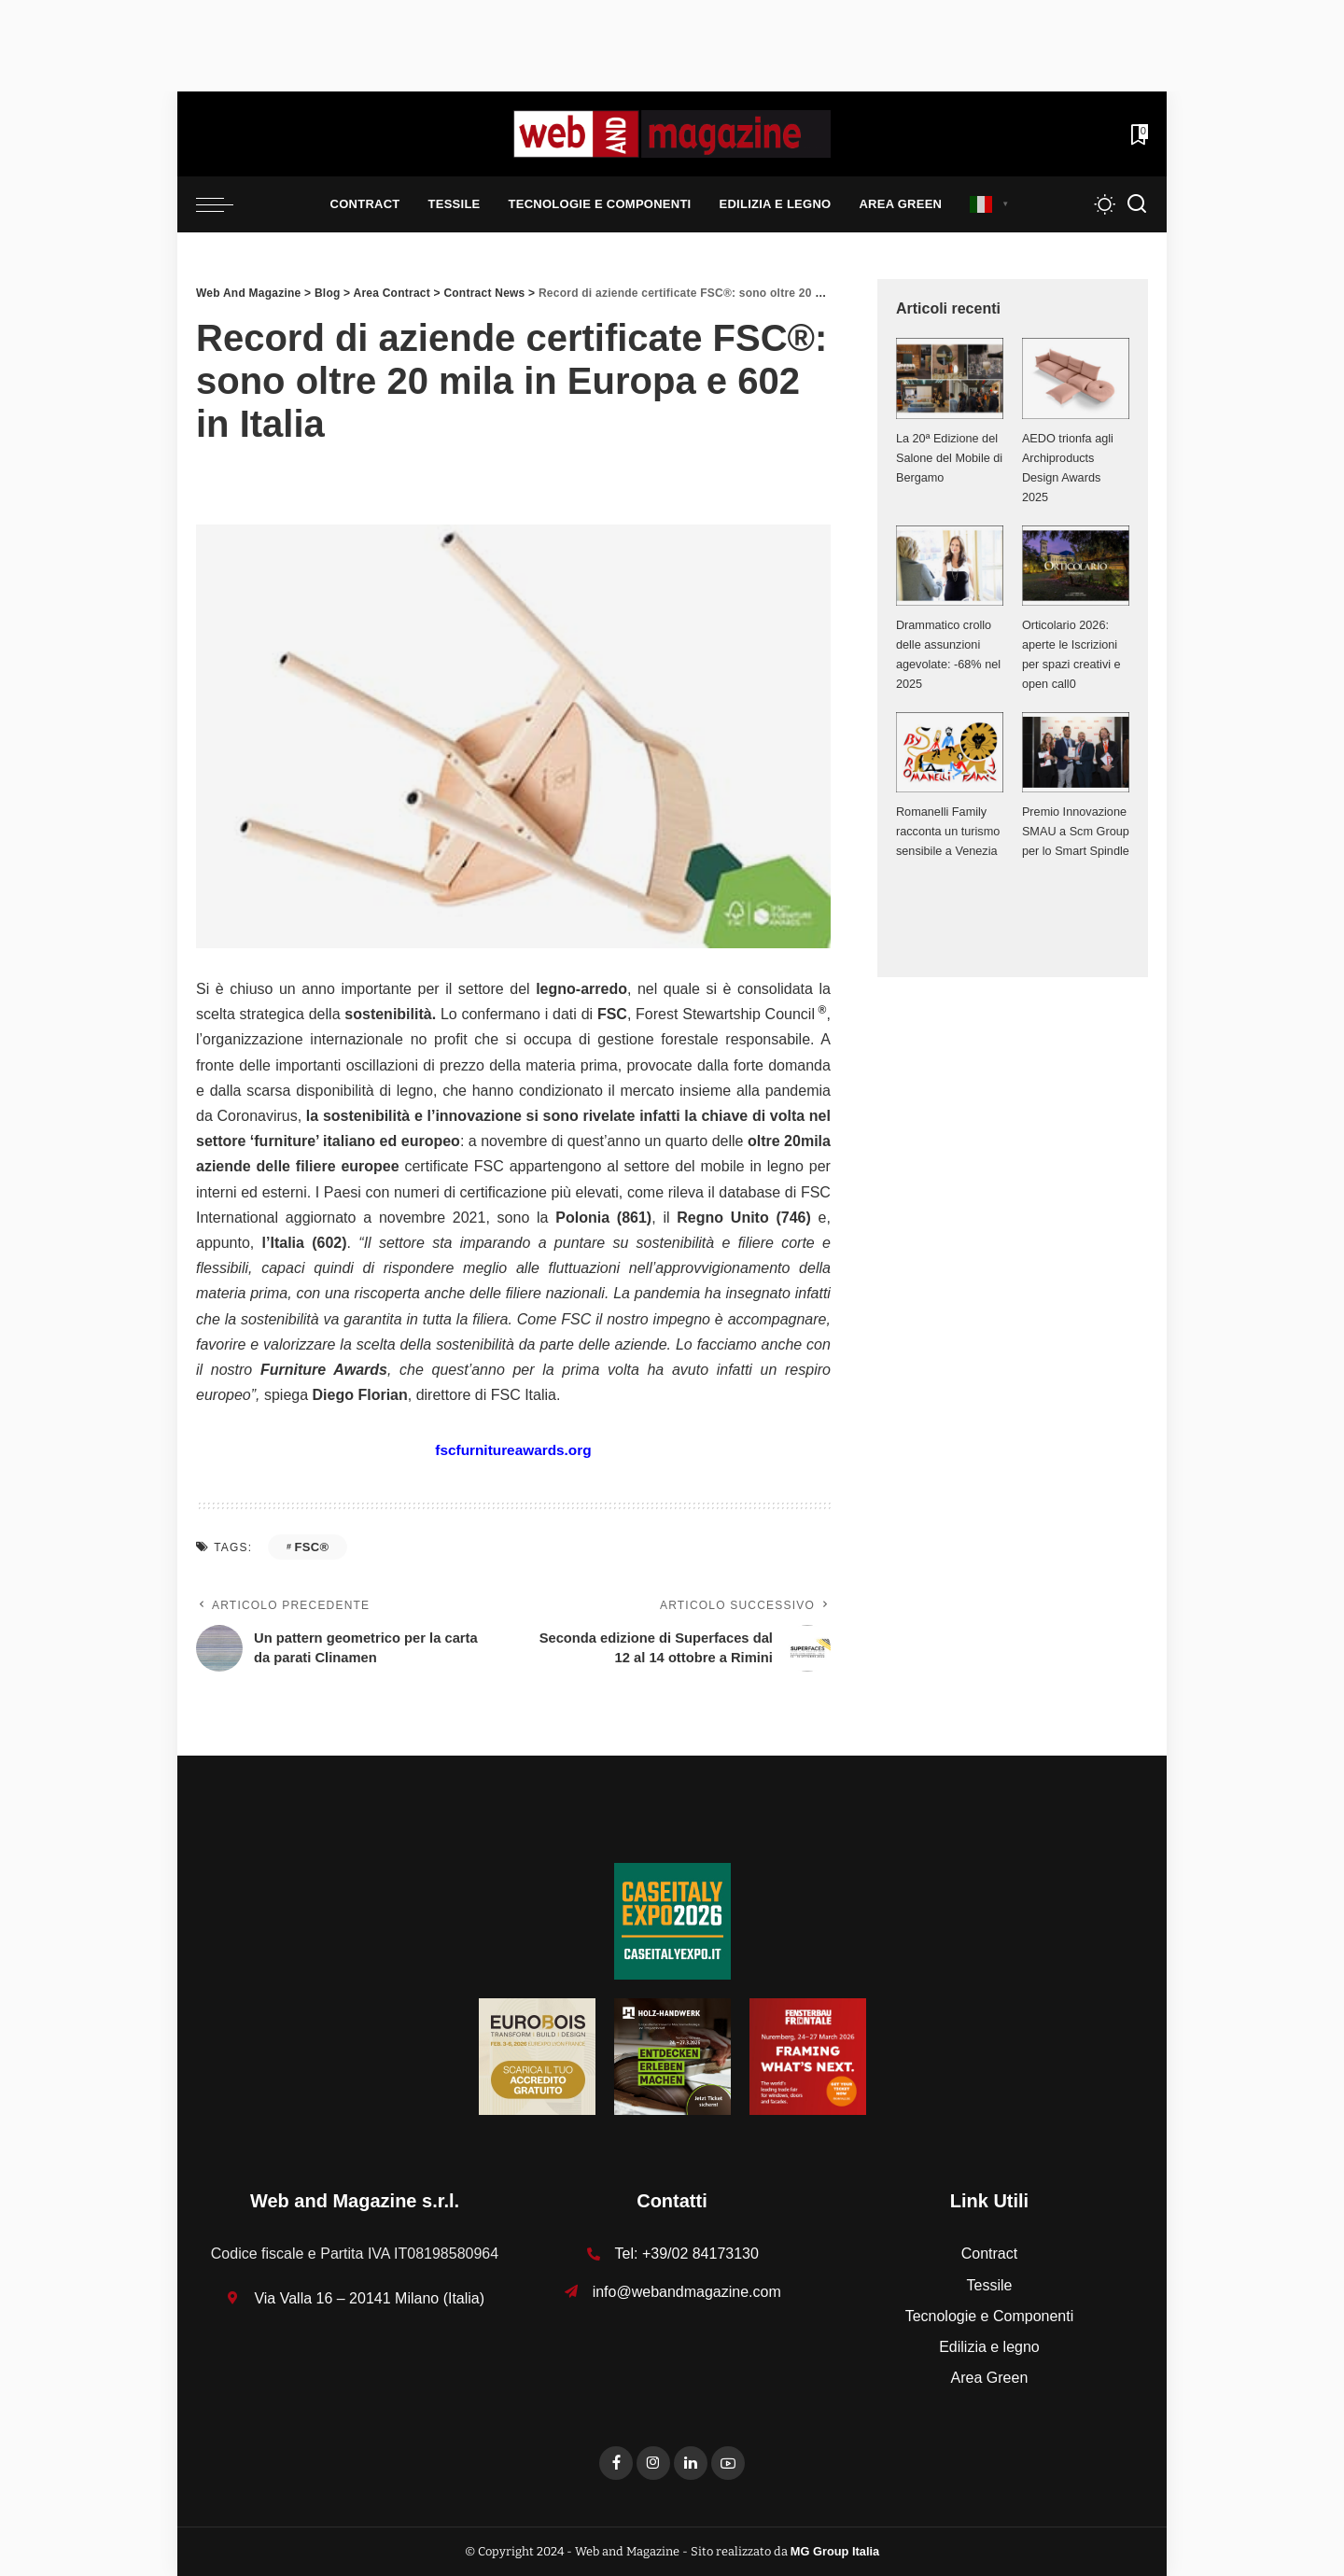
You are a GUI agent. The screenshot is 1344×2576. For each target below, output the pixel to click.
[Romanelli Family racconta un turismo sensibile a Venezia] (949, 752)
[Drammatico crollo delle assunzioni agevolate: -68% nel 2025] (949, 565)
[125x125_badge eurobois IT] (537, 2056)
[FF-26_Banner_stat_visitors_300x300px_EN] (807, 2056)
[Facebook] (616, 2463)
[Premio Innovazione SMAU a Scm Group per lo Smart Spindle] (1075, 752)
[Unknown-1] (672, 1920)
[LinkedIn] (690, 2463)
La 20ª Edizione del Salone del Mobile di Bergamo (948, 457)
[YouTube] (728, 2463)
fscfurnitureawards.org (513, 1450)
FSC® (311, 1547)
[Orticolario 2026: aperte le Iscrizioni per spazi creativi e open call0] (1075, 565)
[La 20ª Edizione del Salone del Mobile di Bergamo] (949, 378)
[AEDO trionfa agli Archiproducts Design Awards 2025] (1075, 378)
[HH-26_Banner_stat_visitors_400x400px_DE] (672, 2056)
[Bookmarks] (1137, 134)
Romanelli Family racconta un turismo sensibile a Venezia (948, 831)
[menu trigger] (224, 204)
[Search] (1137, 204)
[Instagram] (653, 2463)
